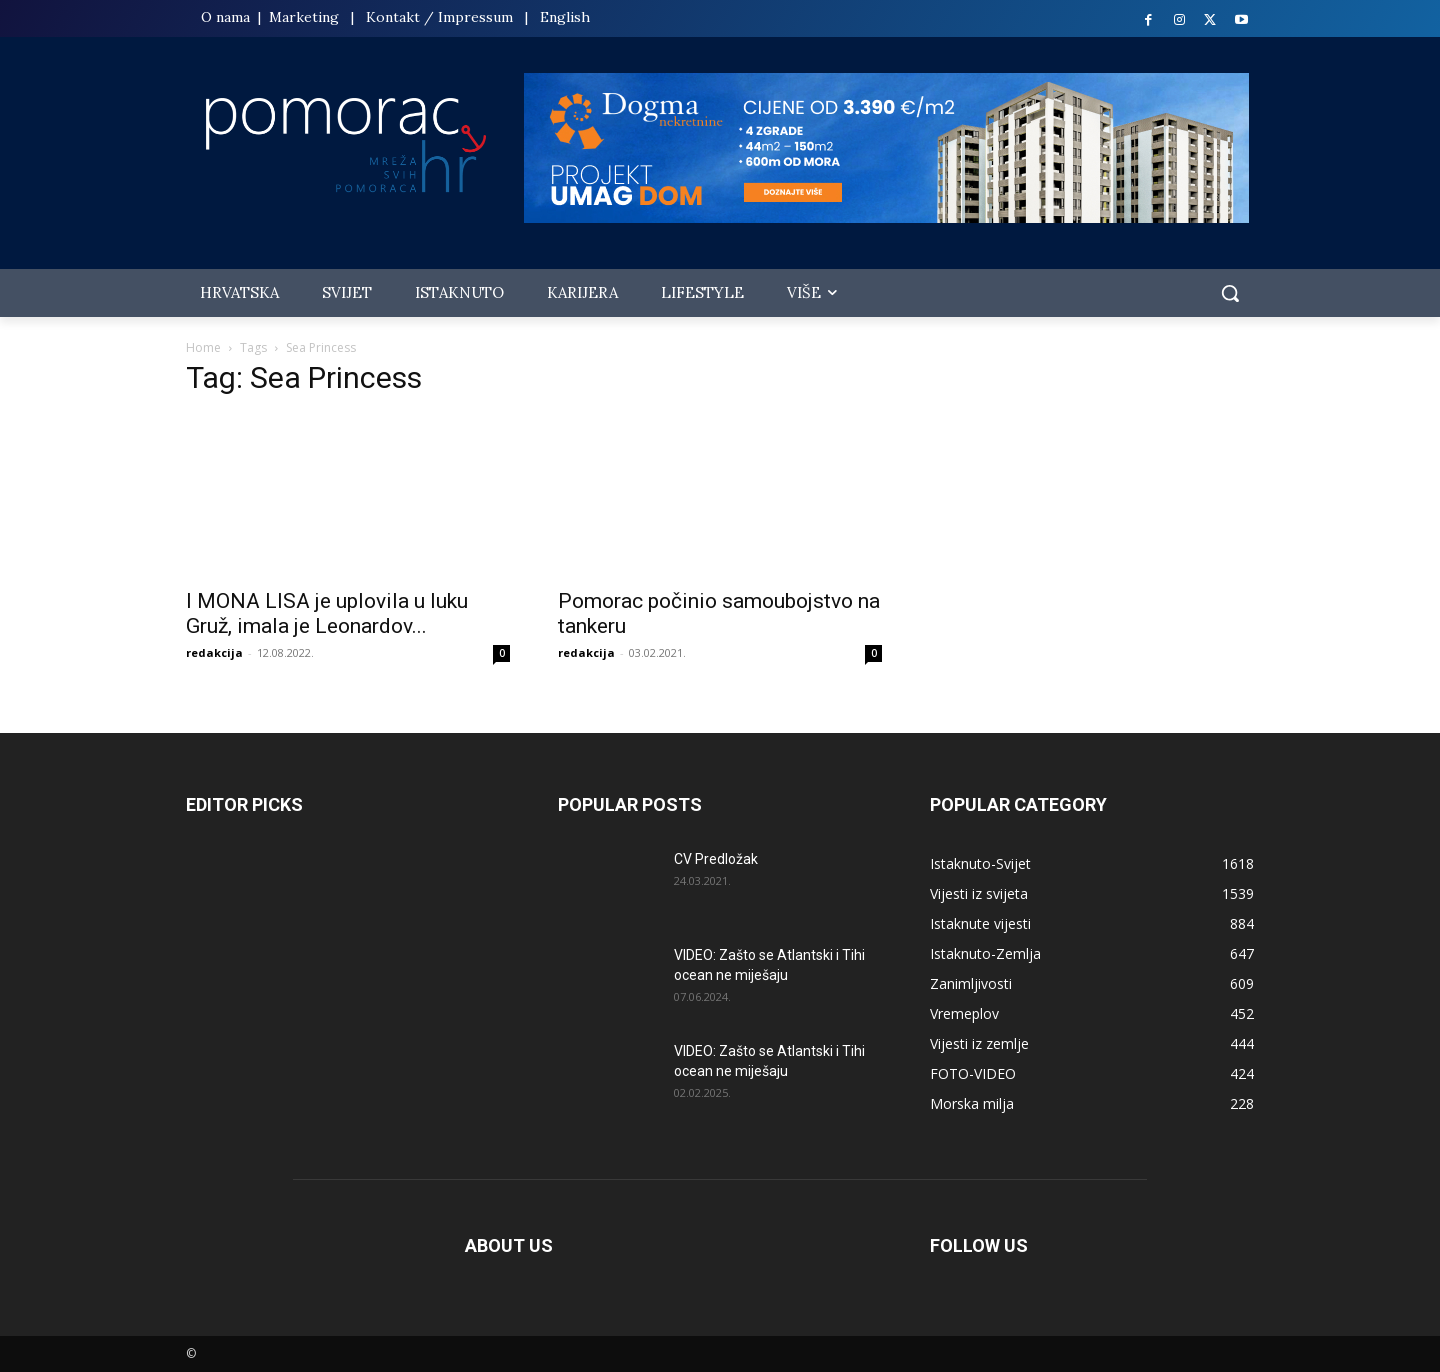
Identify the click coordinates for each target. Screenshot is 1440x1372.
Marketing (304, 17)
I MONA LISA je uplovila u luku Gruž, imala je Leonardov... (327, 613)
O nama (227, 17)
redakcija (214, 652)
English (565, 17)
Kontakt (393, 17)
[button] (1230, 293)
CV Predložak (716, 859)
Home (203, 347)
